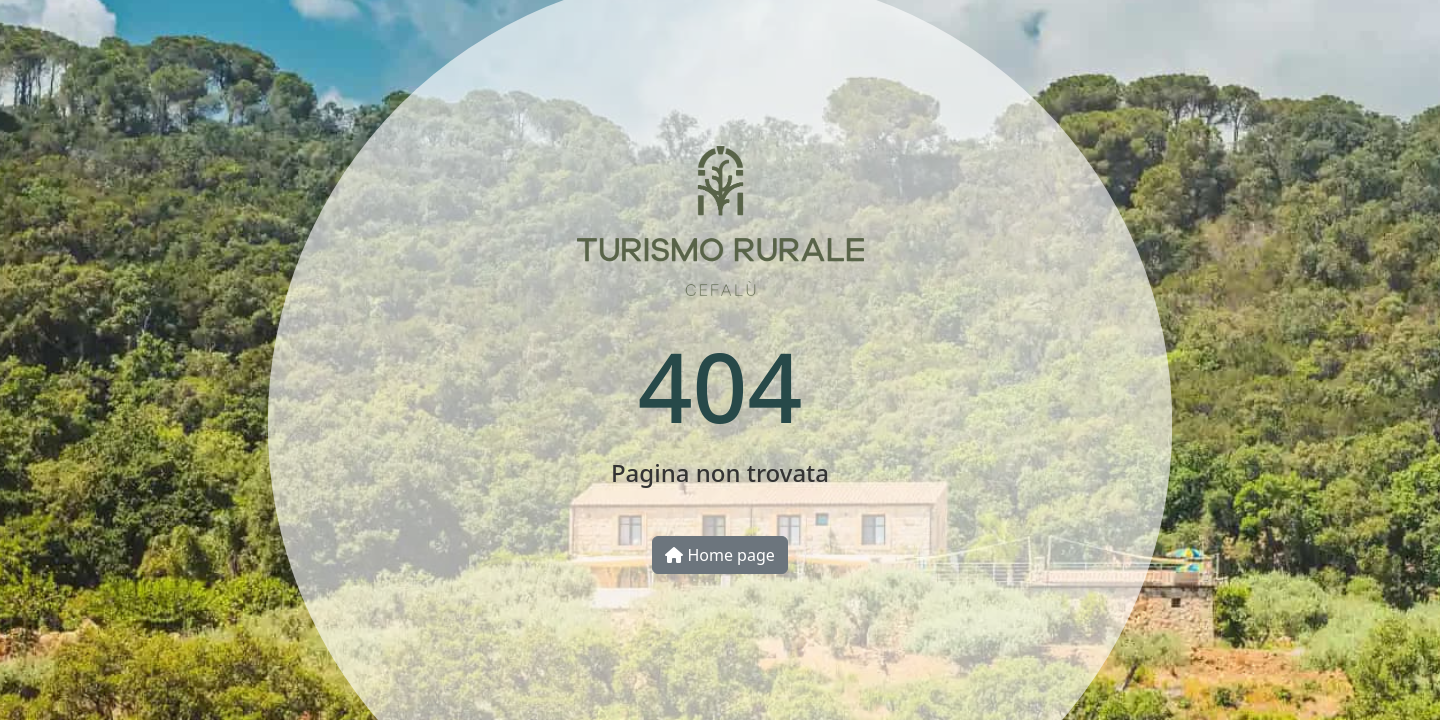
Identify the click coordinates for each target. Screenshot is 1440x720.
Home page (720, 555)
